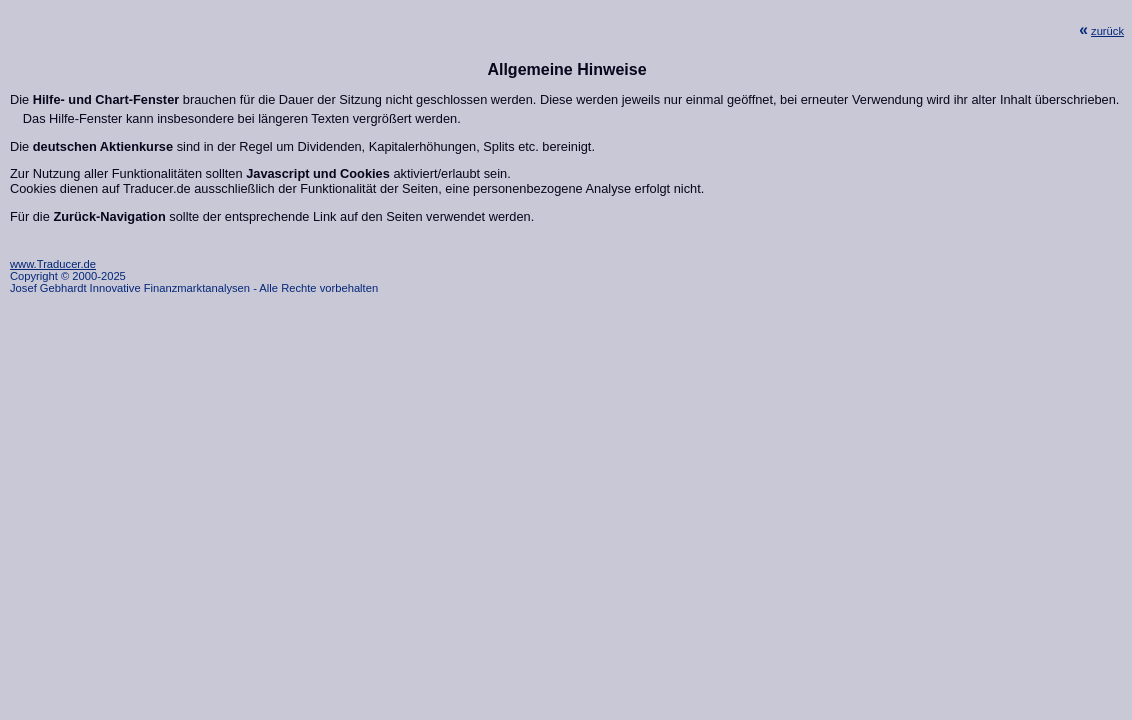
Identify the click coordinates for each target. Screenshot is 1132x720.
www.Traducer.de (53, 264)
